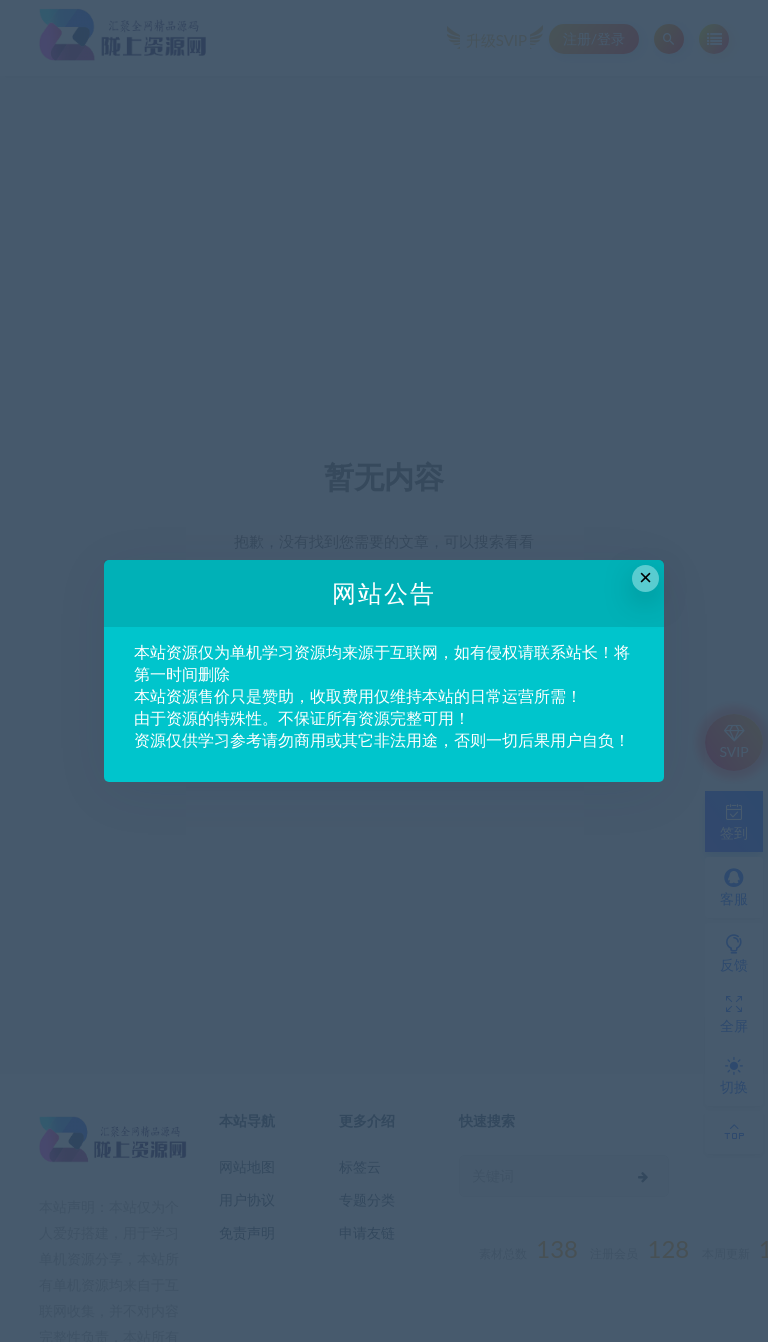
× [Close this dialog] (645, 577)
